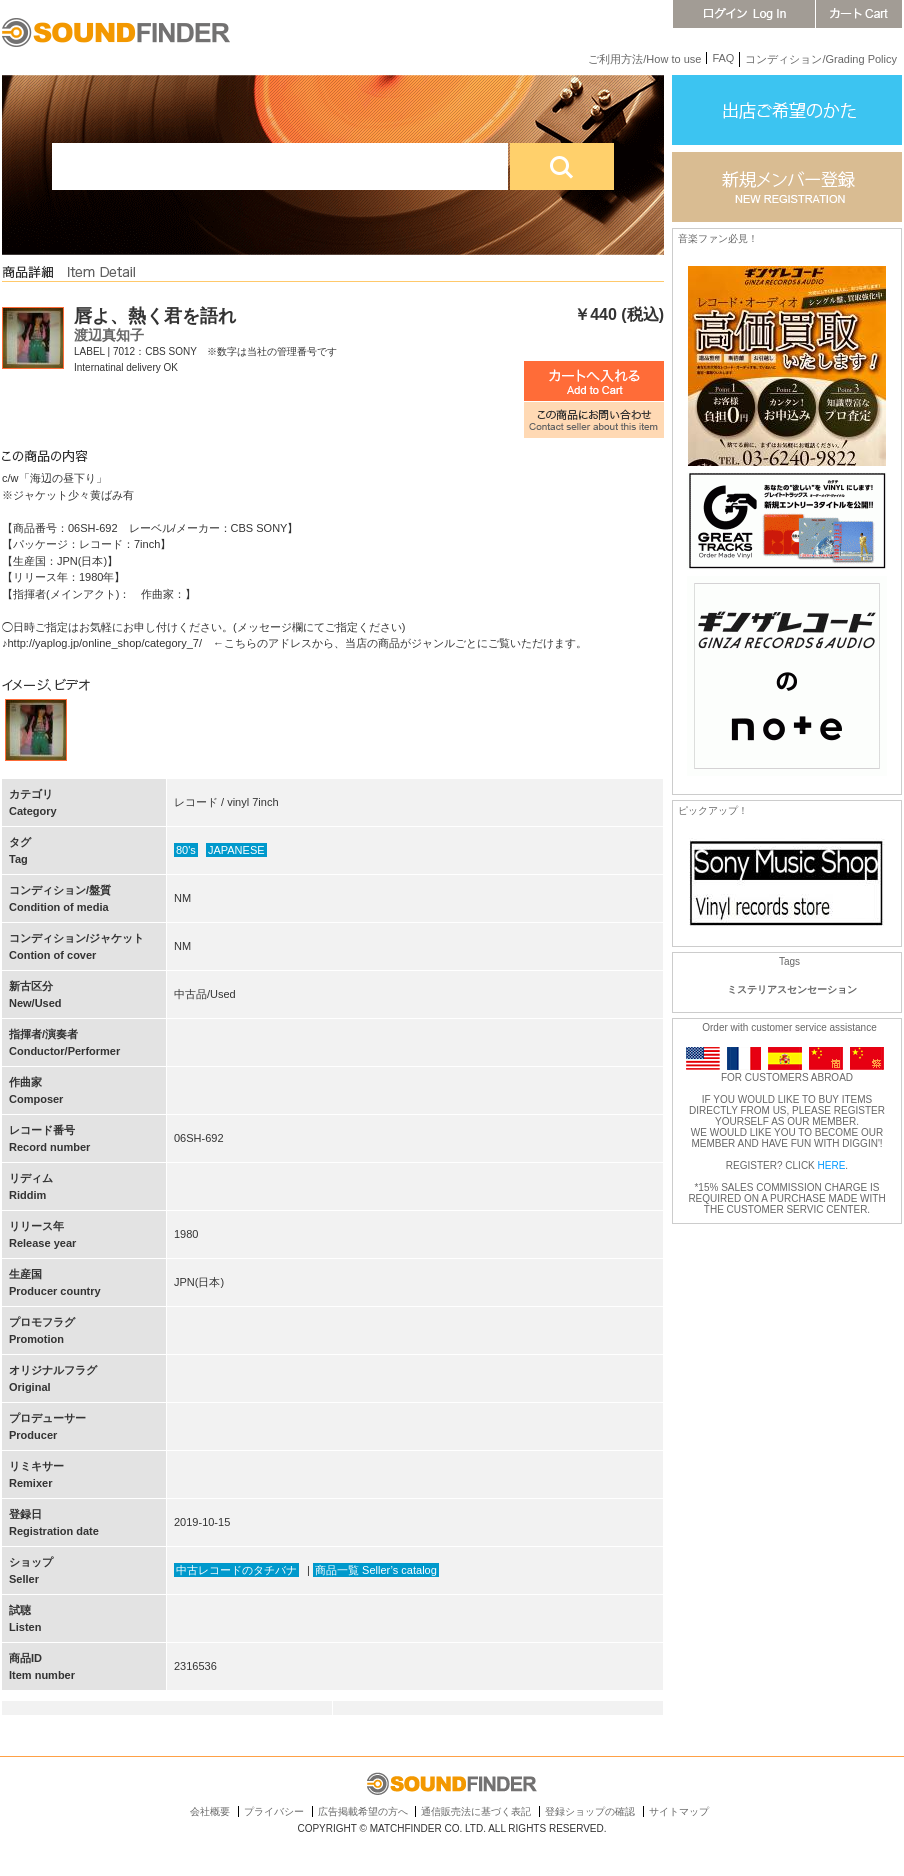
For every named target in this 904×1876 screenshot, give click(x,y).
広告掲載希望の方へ (363, 1811)
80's (186, 850)
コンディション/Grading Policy (821, 59)
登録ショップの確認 (590, 1811)
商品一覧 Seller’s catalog (376, 1570)
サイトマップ (679, 1811)
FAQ (723, 58)
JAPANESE (236, 850)
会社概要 (210, 1811)
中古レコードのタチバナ (236, 1570)
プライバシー (274, 1811)
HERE (832, 1165)
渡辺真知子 (109, 335)
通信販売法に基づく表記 (476, 1811)
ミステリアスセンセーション (792, 989)
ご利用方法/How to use (644, 59)
